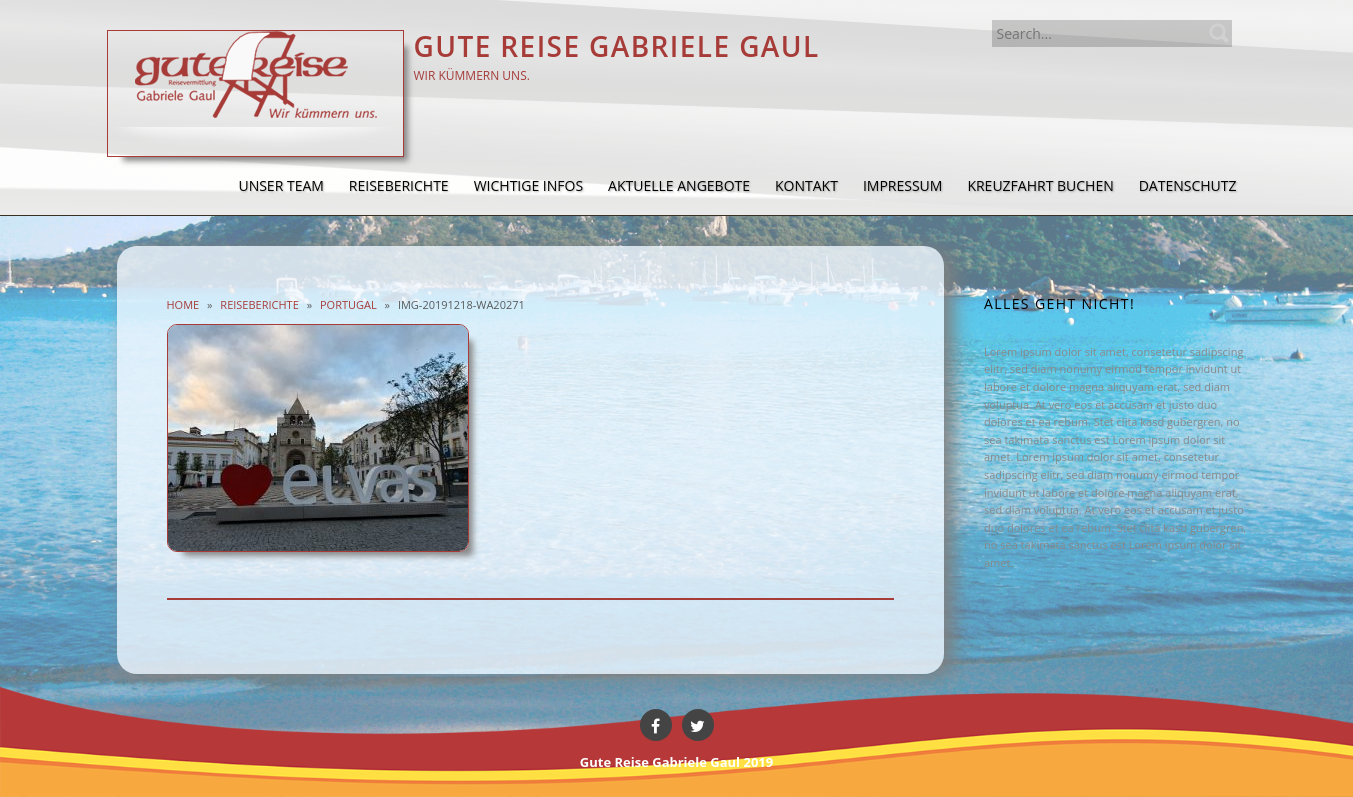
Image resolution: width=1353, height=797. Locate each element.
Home (183, 304)
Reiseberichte (259, 304)
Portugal (348, 304)
